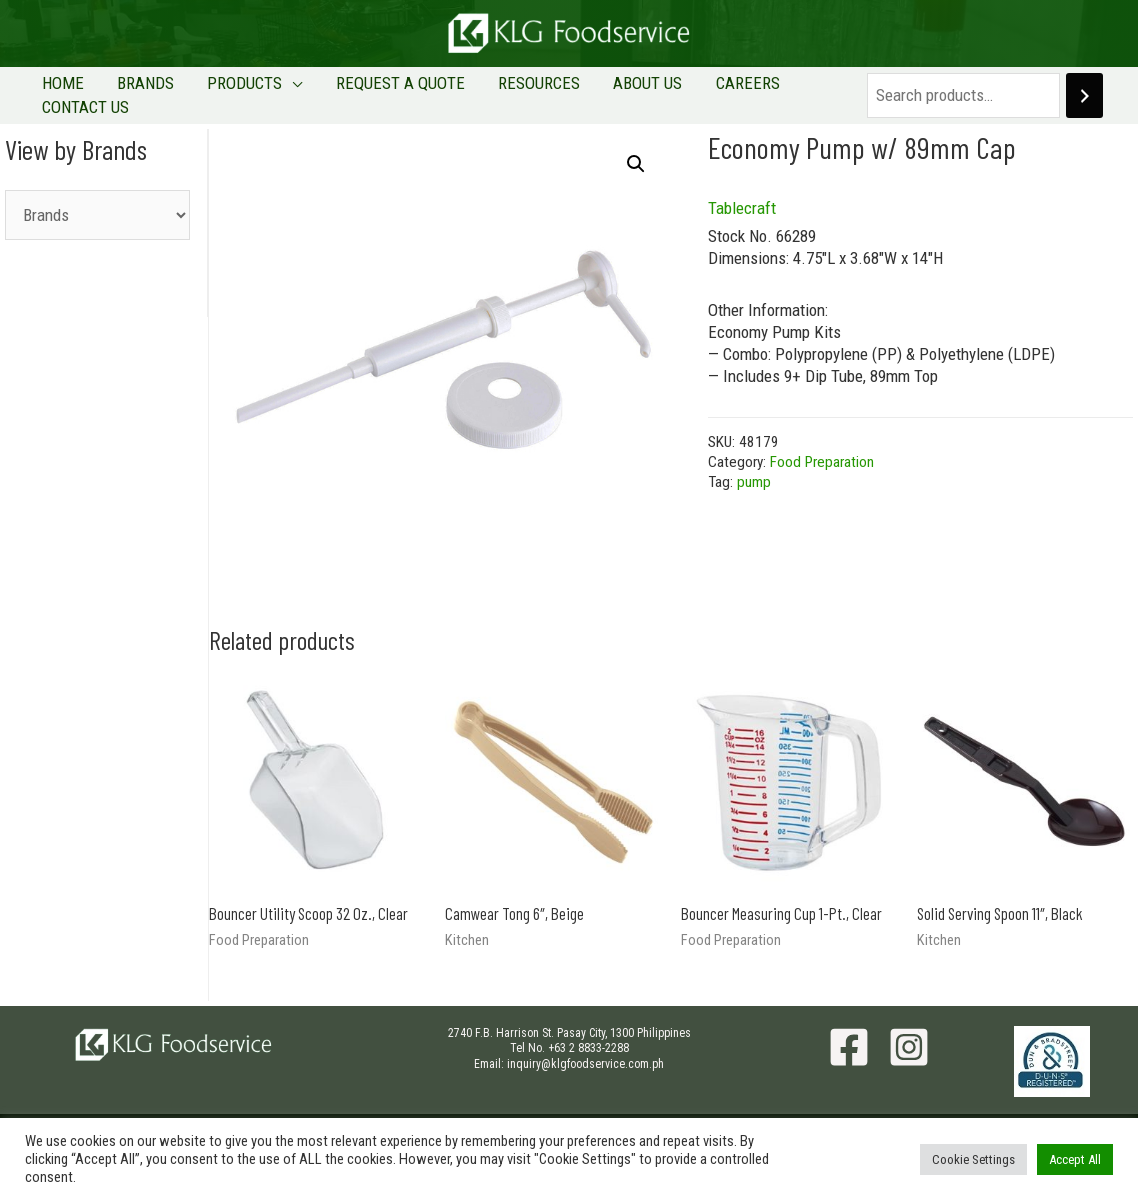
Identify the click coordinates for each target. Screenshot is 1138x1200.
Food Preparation (822, 459)
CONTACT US (775, 94)
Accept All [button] (1075, 1159)
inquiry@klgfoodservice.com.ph (585, 1061)
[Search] (1066, 94)
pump (754, 479)
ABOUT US (593, 94)
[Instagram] (909, 1044)
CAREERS (680, 94)
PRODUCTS (230, 94)
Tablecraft (742, 206)
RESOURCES (498, 94)
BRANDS (144, 94)
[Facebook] (849, 1044)
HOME (75, 94)
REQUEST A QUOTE (372, 94)
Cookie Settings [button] (973, 1159)
